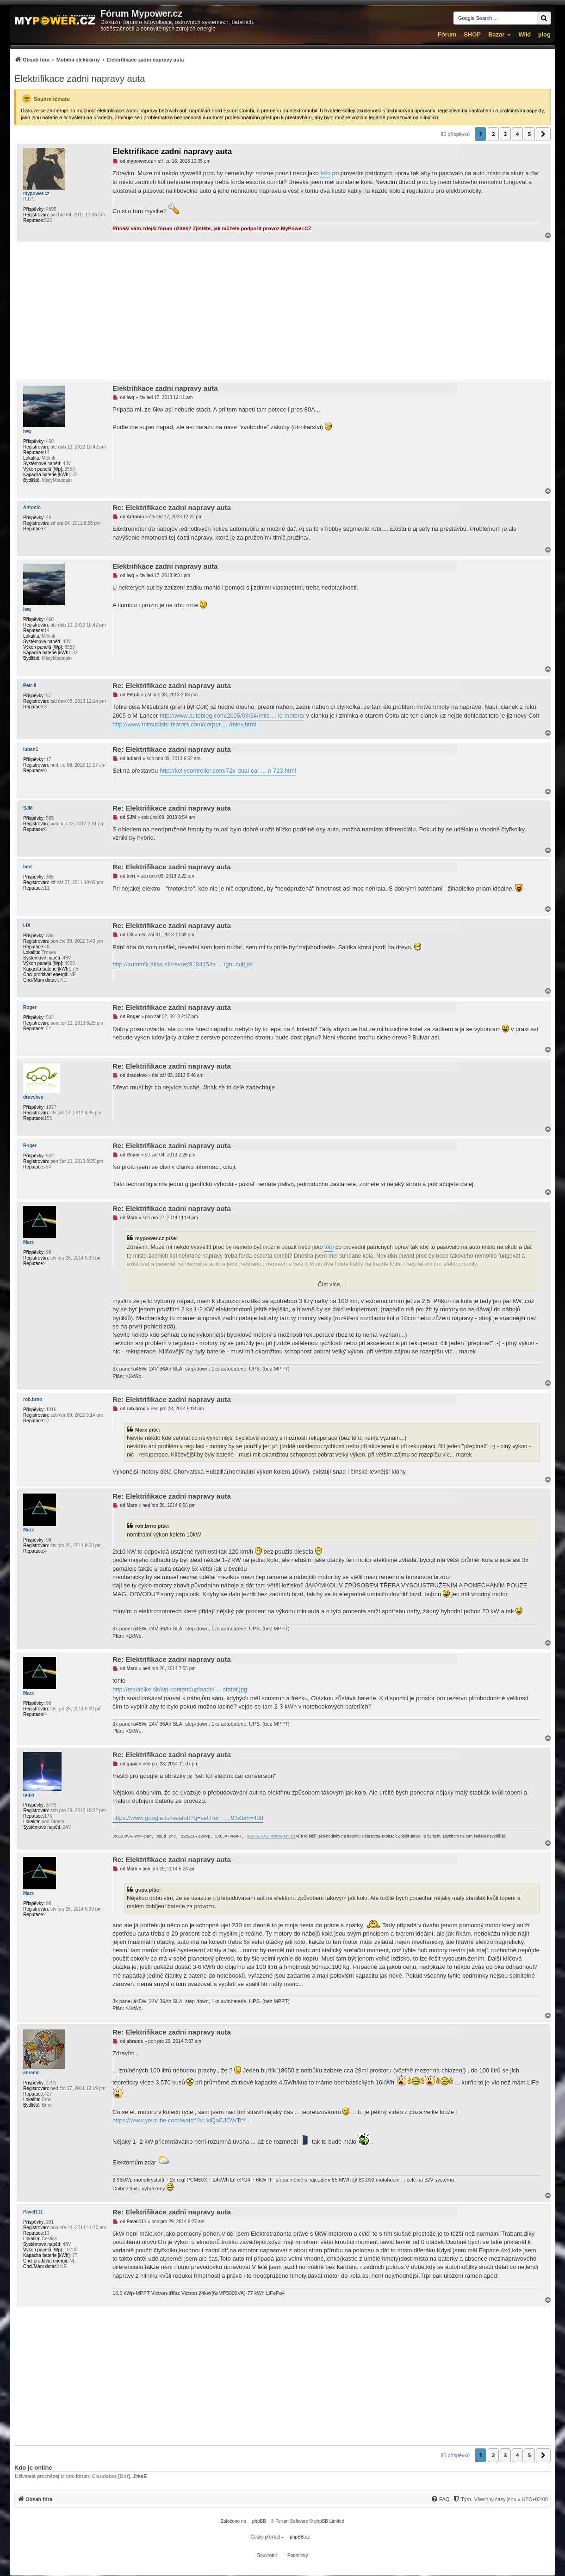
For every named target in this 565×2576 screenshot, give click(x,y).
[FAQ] (440, 2499)
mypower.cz (36, 193)
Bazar (496, 34)
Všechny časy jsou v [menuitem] (511, 2499)
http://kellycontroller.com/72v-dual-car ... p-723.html (228, 770)
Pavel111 (33, 2211)
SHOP (472, 34)
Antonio (32, 507)
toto (325, 173)
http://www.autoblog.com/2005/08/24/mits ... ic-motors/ (232, 715)
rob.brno (32, 1399)
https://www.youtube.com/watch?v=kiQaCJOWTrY (179, 2120)
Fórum (447, 34)
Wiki (524, 34)
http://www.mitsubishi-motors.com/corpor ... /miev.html (184, 724)
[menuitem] (99, 59)
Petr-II (29, 685)
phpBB (259, 2521)
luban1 (30, 749)
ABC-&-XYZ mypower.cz (271, 1836)
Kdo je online (33, 2467)
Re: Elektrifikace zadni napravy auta (171, 507)
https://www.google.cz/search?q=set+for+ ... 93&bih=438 (187, 1817)
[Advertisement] (282, 311)
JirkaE (140, 2476)
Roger (30, 1007)
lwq (27, 431)
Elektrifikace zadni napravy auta (79, 79)
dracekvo (33, 1097)
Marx (28, 1242)
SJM (28, 808)
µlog (544, 34)
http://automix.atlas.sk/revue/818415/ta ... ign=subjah (183, 964)
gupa (28, 1794)
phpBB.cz (300, 2536)
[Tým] (462, 2499)
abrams (31, 2072)
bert (27, 866)
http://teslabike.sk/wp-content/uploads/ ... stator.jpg (179, 1689)
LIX (27, 925)
